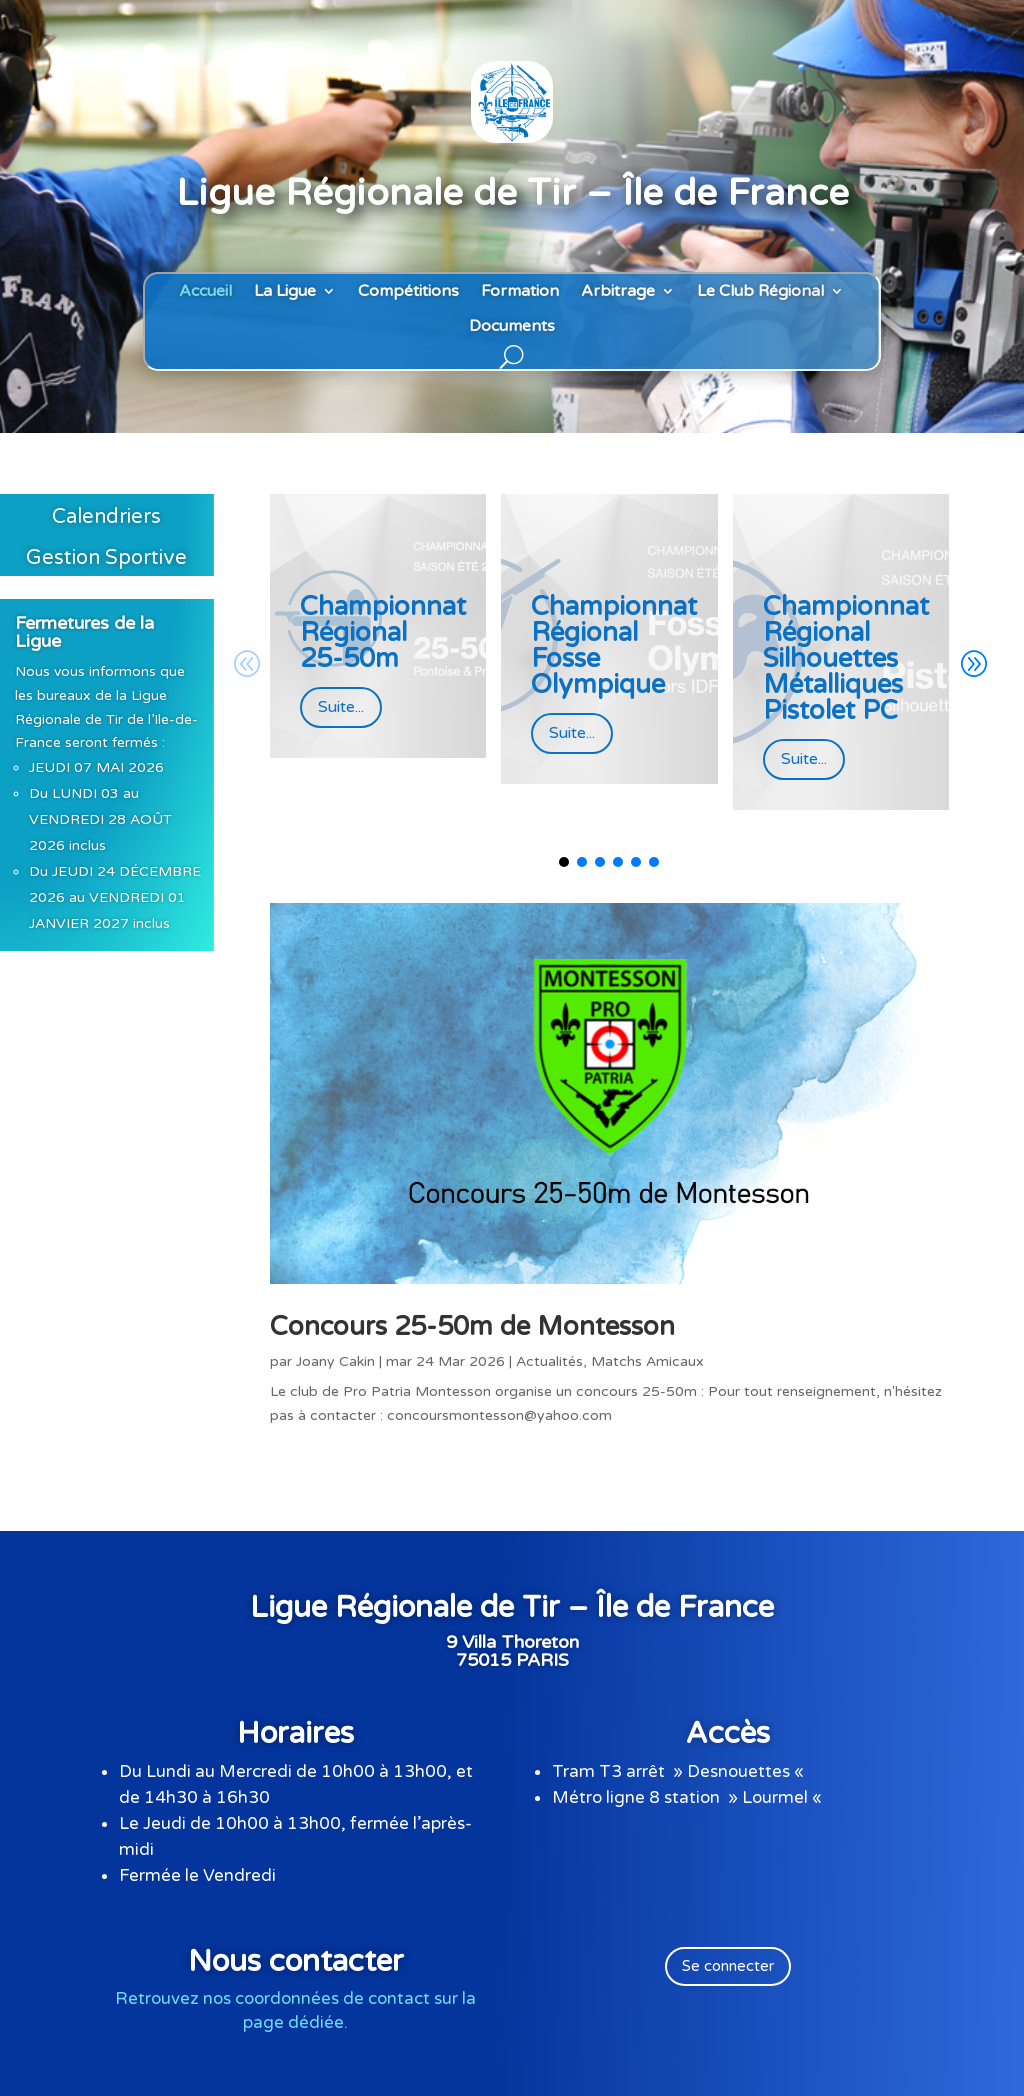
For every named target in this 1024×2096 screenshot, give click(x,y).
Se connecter (728, 1966)
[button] (973, 665)
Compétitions (408, 291)
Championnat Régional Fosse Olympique (614, 645)
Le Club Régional (760, 291)
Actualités (549, 1361)
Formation (520, 291)
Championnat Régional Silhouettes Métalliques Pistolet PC (846, 658)
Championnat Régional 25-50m (383, 632)
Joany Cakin (335, 1361)
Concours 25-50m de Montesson (472, 1326)
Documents (512, 326)
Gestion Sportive (106, 558)
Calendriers (106, 517)
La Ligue (285, 291)
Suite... (341, 707)
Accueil (205, 291)
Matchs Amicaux (647, 1361)
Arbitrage (618, 291)
